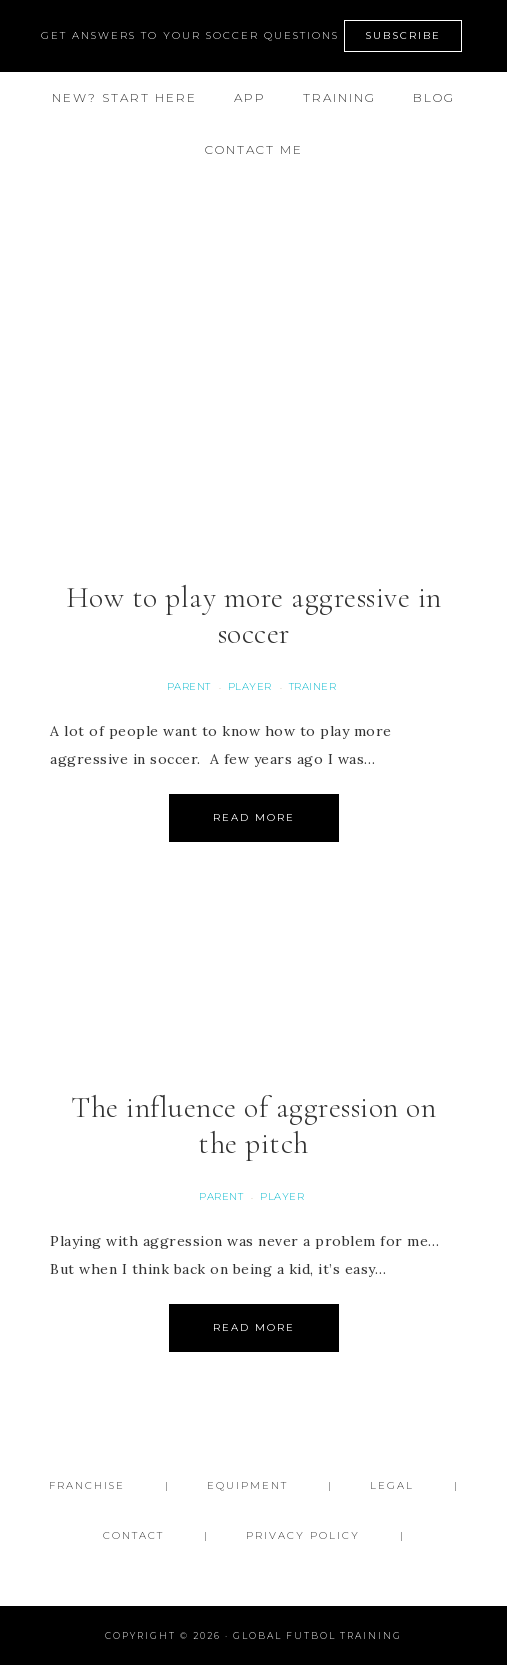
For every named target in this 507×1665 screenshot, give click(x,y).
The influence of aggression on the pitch (253, 1125)
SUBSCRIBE (403, 35)
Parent (189, 686)
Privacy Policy (303, 1535)
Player (250, 686)
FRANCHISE (87, 1485)
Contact (133, 1535)
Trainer (313, 686)
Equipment (247, 1485)
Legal (392, 1485)
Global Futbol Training (253, 258)
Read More (254, 817)
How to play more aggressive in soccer (254, 615)
